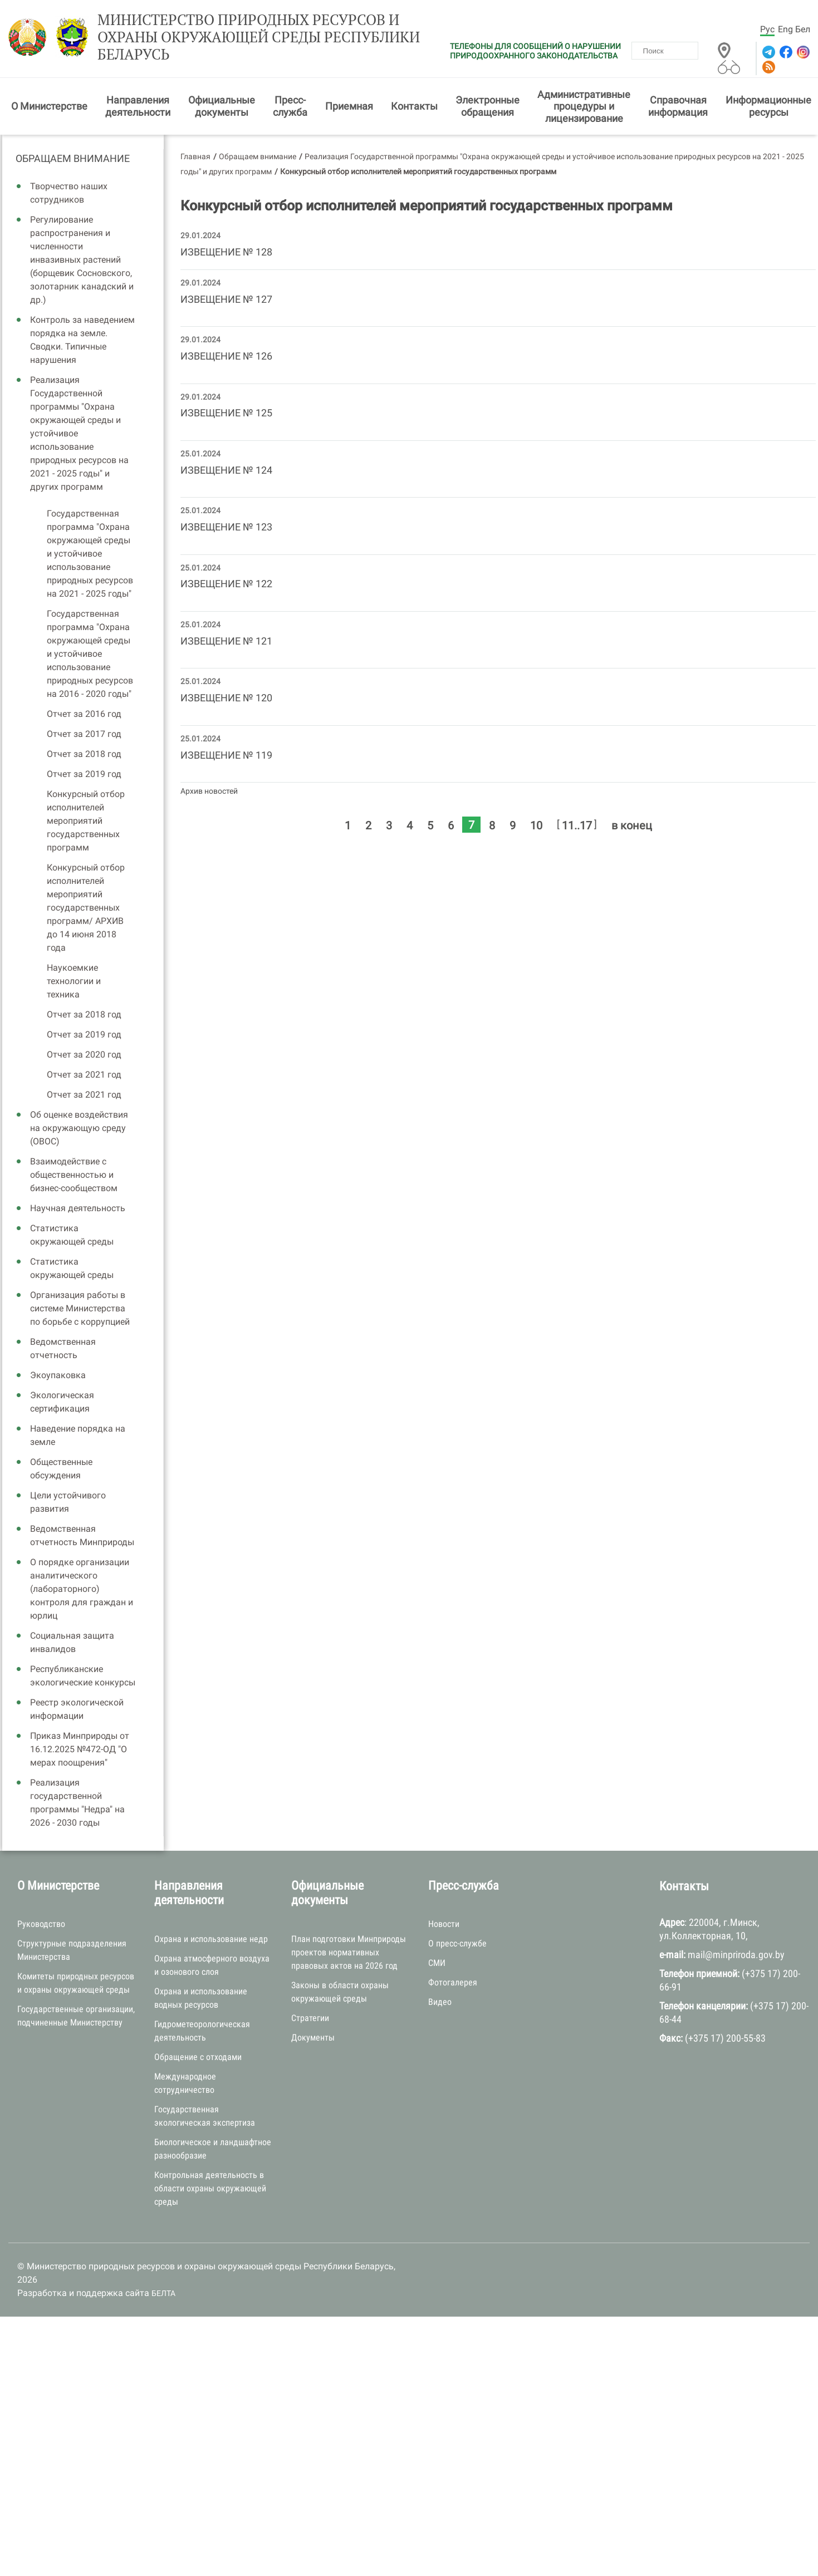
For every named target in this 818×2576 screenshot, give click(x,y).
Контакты (414, 106)
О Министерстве (49, 106)
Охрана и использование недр (211, 1939)
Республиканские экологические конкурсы (82, 1676)
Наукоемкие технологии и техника (74, 981)
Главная (195, 156)
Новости (443, 1924)
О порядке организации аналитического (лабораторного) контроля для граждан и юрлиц (81, 1589)
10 (536, 825)
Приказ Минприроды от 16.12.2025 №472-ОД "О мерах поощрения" (79, 1749)
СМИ (436, 1963)
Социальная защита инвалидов (72, 1642)
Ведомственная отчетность (63, 1348)
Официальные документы (221, 106)
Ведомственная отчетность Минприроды (82, 1535)
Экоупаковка (58, 1375)
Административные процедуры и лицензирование (583, 106)
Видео (440, 2002)
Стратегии (310, 2018)
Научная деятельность (77, 1208)
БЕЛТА (163, 2293)
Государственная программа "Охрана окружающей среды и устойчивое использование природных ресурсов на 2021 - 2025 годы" (90, 553)
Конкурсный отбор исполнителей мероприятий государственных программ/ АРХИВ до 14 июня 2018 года (86, 907)
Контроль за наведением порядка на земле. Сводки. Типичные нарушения (82, 339)
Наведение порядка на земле (77, 1435)
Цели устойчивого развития (68, 1502)
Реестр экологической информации (77, 1709)
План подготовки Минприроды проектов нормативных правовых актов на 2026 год (348, 1952)
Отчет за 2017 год (84, 734)
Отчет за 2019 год (84, 774)
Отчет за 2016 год (84, 714)
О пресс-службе (457, 1943)
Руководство (41, 1924)
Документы (313, 2037)
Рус (767, 29)
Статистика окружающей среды (72, 1235)
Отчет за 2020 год (84, 1054)
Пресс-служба (290, 106)
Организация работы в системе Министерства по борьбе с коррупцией (80, 1308)
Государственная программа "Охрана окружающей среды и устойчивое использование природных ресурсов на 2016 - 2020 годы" (90, 653)
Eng (785, 29)
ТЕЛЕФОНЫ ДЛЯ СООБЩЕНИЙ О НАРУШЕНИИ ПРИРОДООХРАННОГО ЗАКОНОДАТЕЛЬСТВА (535, 51)
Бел (802, 29)
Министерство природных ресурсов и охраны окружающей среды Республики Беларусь (258, 37)
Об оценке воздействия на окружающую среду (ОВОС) (79, 1128)
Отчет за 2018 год (84, 754)
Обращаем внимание (73, 158)
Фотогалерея (452, 1982)
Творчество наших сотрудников (68, 193)
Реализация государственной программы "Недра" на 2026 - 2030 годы (77, 1802)
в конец (631, 825)
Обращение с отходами (198, 2057)
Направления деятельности (137, 106)
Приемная (349, 106)
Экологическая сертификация (62, 1402)
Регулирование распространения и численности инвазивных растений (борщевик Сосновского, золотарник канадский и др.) (82, 259)
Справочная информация (678, 106)
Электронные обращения (487, 106)
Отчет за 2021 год (84, 1074)
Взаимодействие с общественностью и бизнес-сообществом (73, 1174)
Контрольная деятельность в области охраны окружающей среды (210, 2188)
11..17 (577, 825)
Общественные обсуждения (61, 1469)
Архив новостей (209, 790)
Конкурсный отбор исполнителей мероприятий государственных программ (86, 821)
